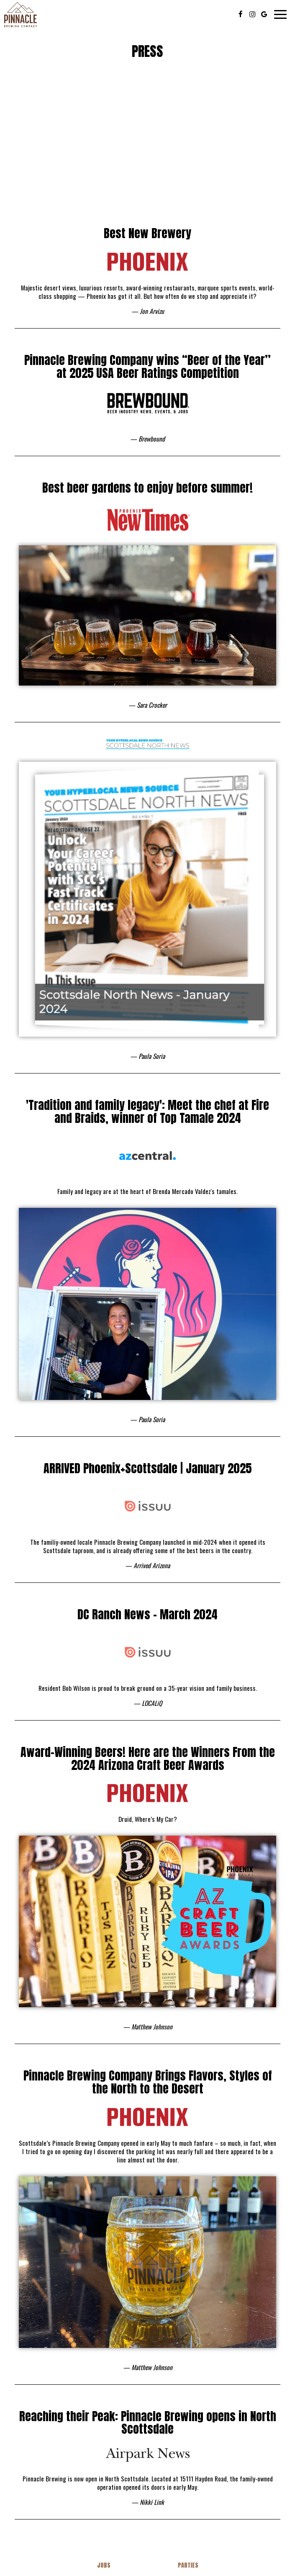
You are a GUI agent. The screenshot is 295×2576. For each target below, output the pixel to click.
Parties (188, 2565)
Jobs (103, 2565)
